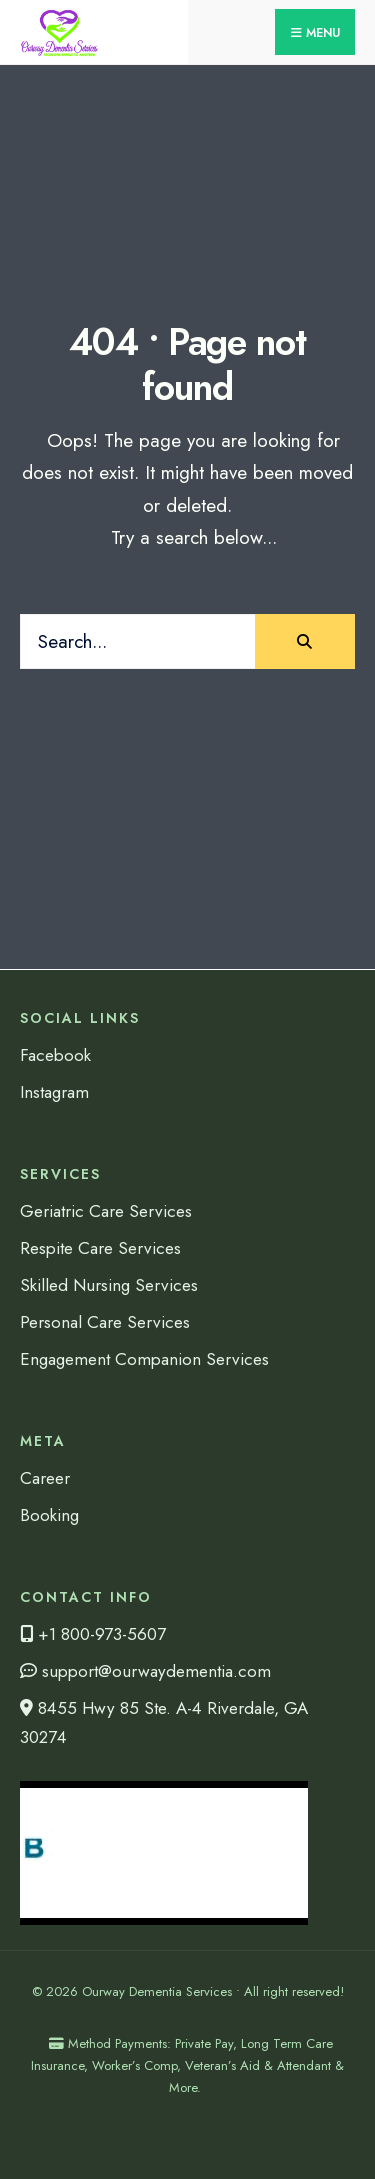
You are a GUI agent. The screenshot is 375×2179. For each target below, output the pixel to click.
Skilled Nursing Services (109, 1285)
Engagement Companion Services (144, 1359)
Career (45, 1478)
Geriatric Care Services (106, 1211)
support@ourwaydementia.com (145, 1671)
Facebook (55, 1055)
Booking (49, 1515)
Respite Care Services (100, 1248)
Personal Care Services (105, 1322)
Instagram (54, 1092)
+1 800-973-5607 (93, 1634)
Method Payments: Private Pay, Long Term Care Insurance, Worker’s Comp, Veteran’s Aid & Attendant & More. (187, 2065)
